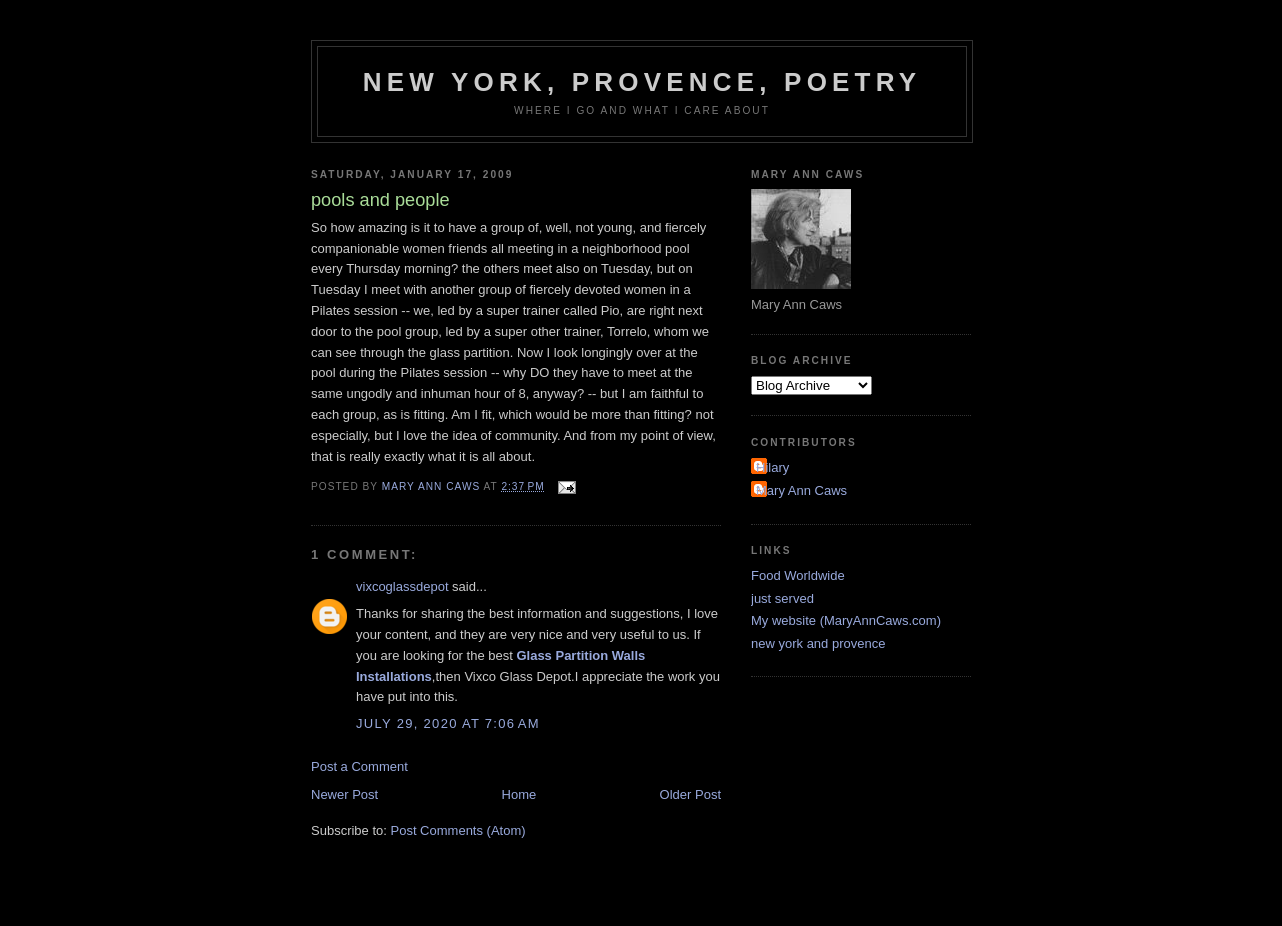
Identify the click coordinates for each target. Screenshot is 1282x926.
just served (782, 598)
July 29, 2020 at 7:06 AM (448, 723)
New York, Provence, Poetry (642, 82)
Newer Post (344, 794)
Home (519, 794)
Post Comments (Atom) (458, 830)
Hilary (772, 467)
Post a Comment (359, 766)
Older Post (690, 794)
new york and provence (818, 643)
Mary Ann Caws (801, 490)
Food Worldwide (798, 575)
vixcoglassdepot (402, 586)
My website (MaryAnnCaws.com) (846, 620)
